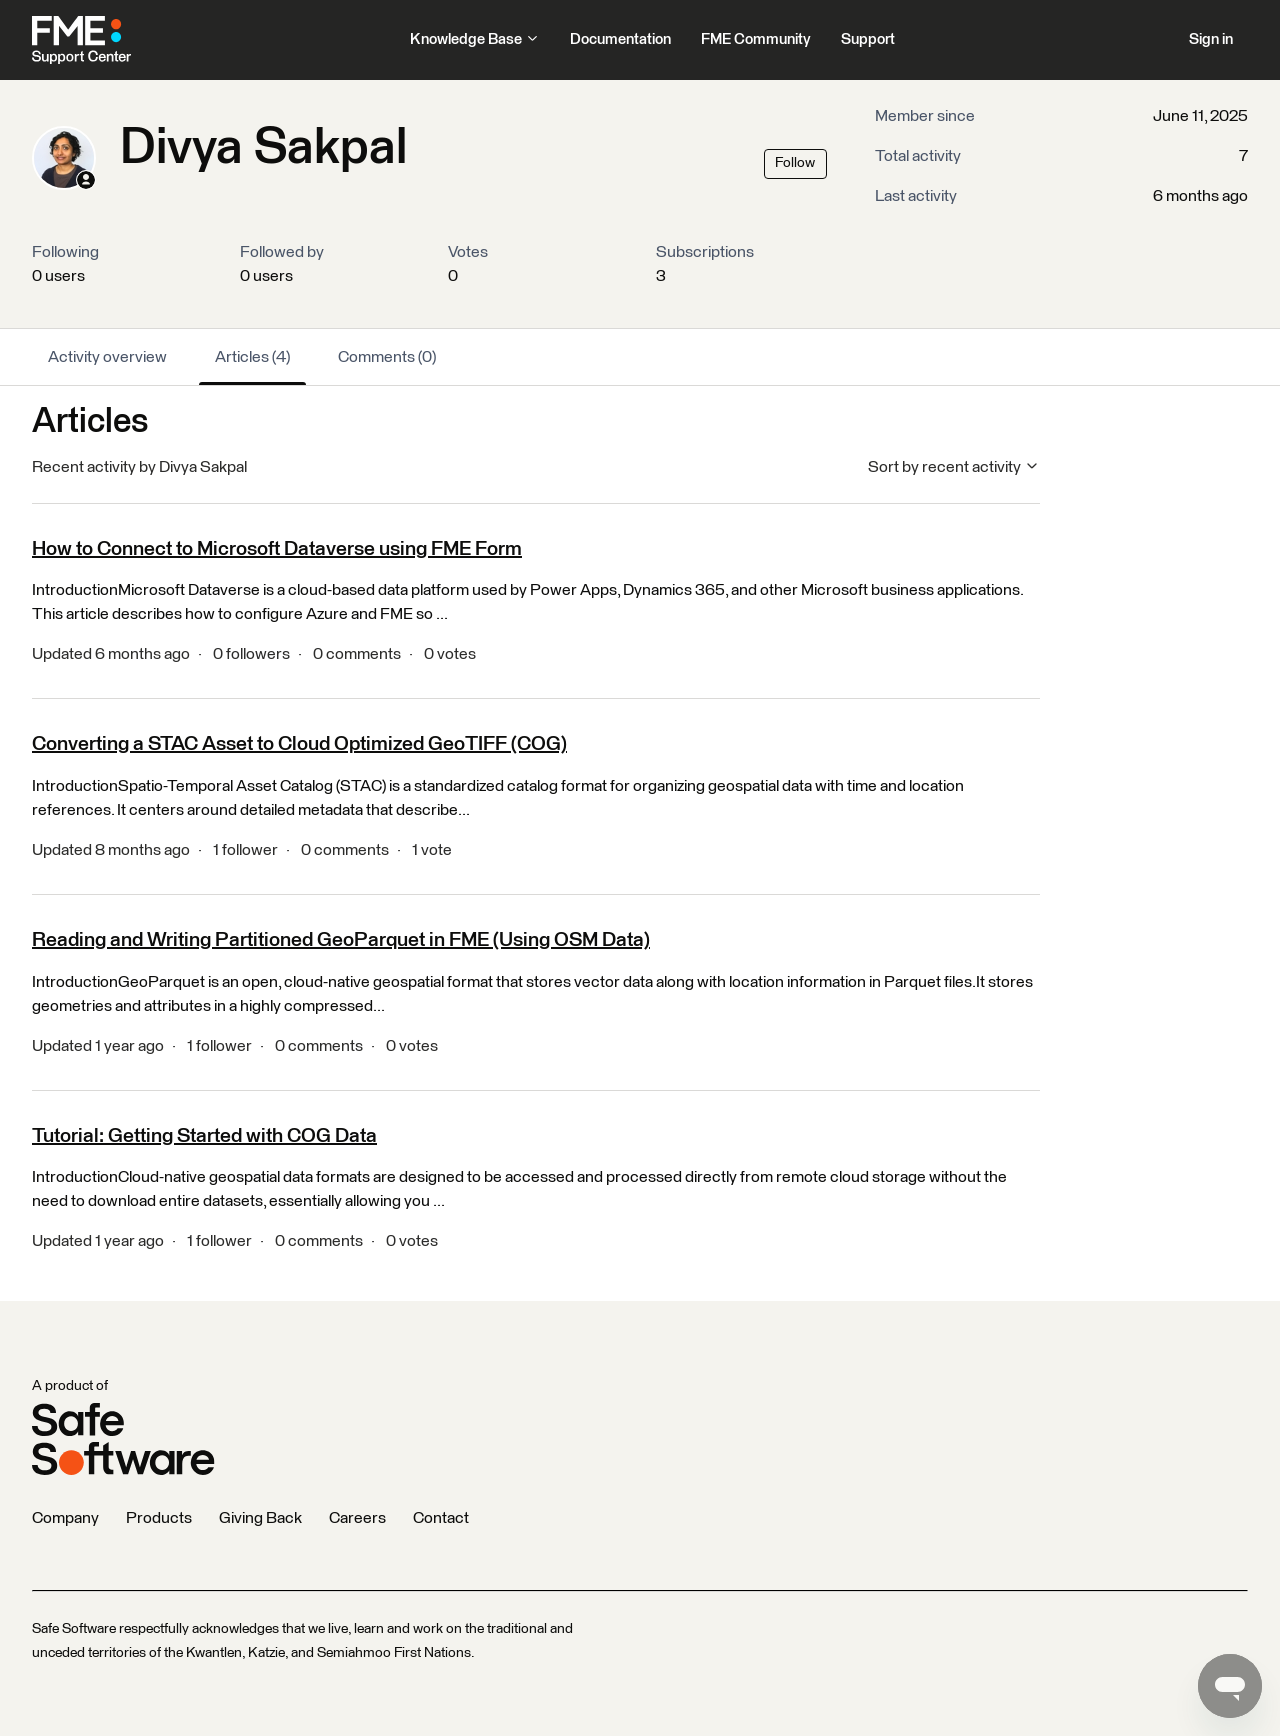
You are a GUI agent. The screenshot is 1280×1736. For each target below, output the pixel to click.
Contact (441, 1518)
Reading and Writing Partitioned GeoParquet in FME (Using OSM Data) (341, 940)
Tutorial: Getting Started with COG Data (204, 1136)
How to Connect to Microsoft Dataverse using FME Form (277, 549)
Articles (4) (252, 357)
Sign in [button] (1211, 39)
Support (868, 39)
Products (159, 1518)
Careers (357, 1518)
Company (65, 1518)
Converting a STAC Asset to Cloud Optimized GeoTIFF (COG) (299, 744)
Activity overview (107, 357)
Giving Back (260, 1518)
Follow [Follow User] (795, 163)
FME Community (756, 39)
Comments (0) (387, 357)
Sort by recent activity (954, 466)
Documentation (620, 39)
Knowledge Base (475, 39)
